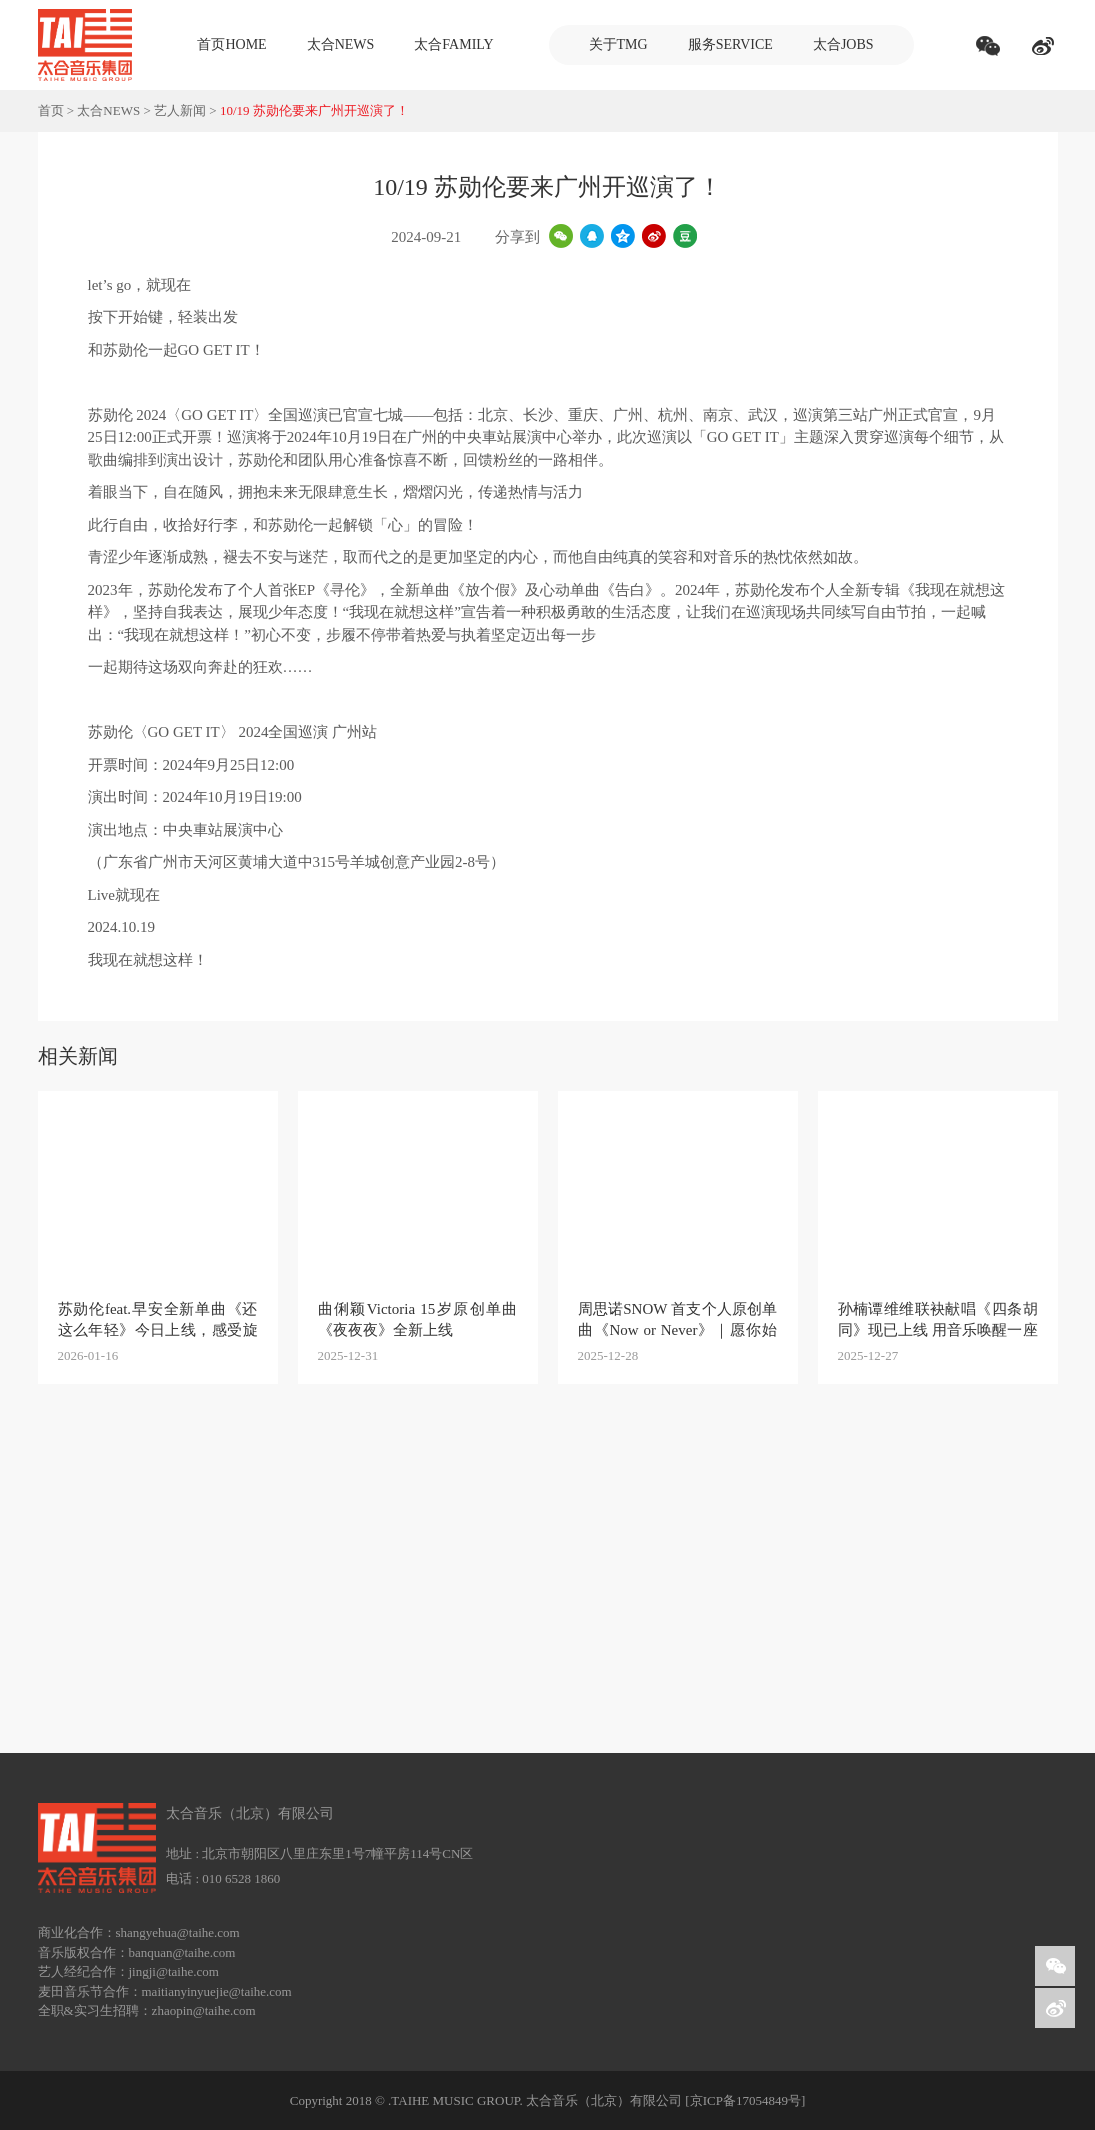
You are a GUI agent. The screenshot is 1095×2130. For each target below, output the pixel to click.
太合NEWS (341, 44)
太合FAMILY (453, 44)
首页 (51, 110)
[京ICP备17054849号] (745, 2100)
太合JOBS (843, 44)
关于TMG (618, 44)
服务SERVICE (730, 44)
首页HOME (231, 44)
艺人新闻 (180, 110)
